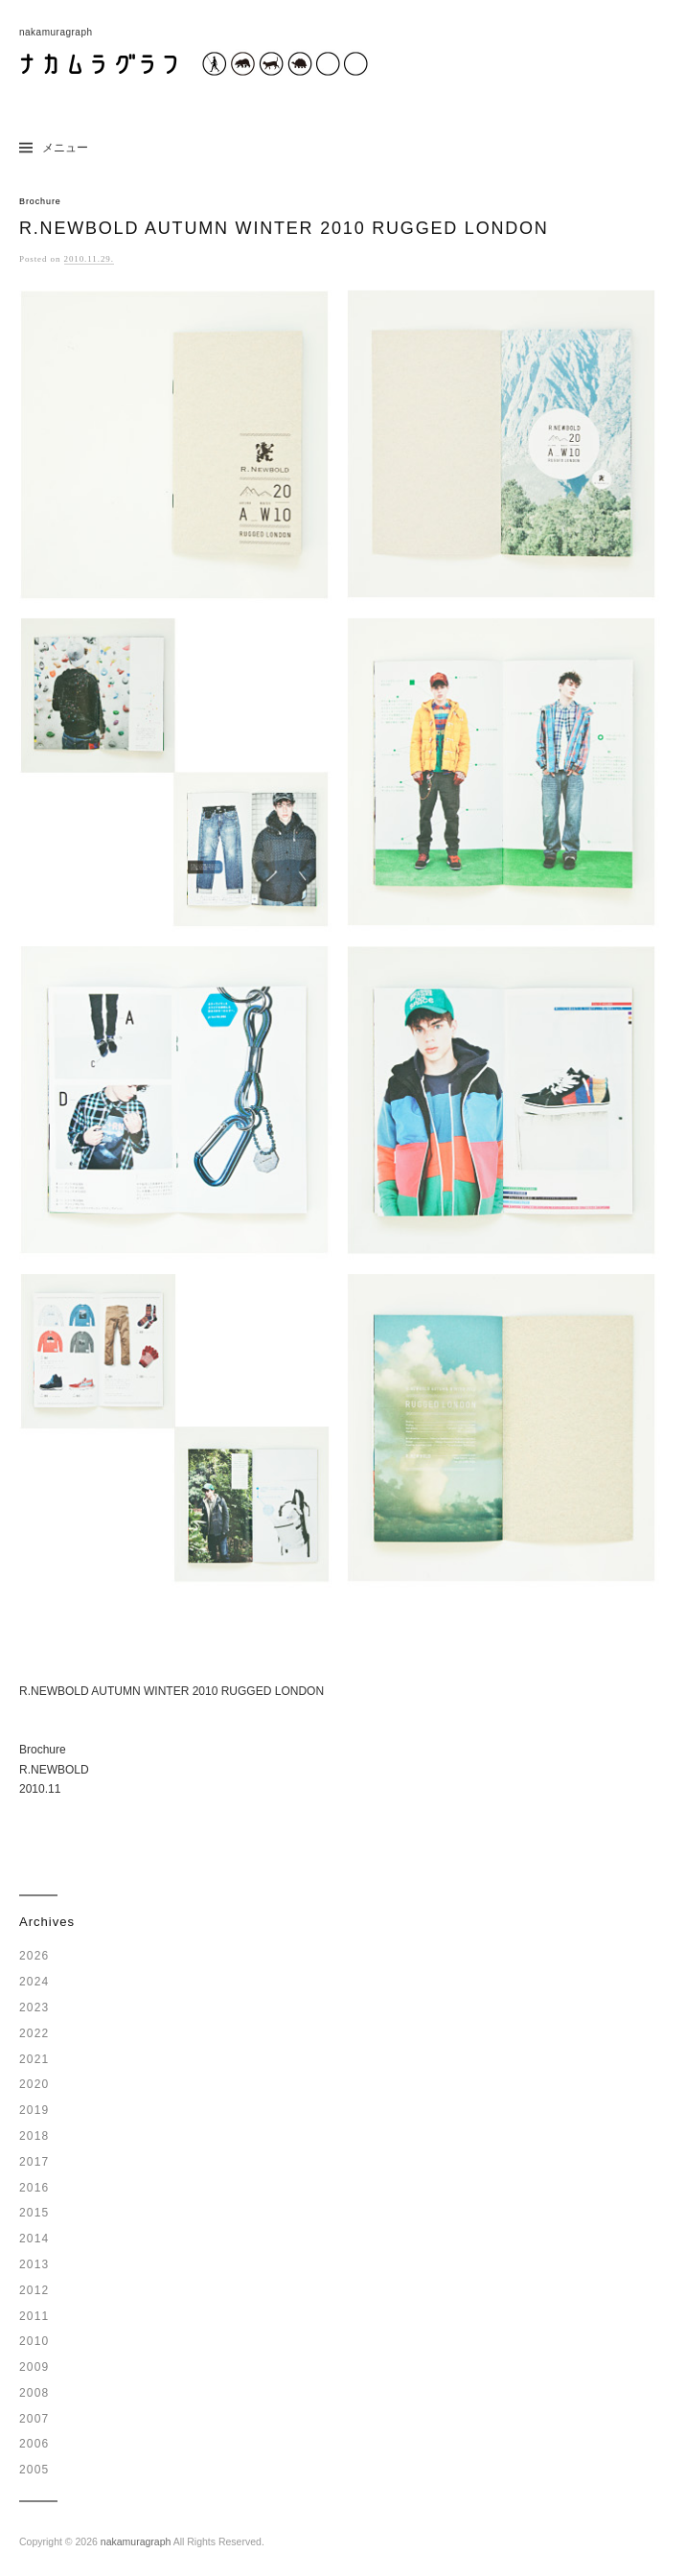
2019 (34, 2110)
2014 (34, 2238)
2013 (34, 2264)
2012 (34, 2290)
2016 (34, 2187)
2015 (34, 2212)
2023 (34, 2007)
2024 (34, 1981)
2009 (34, 2367)
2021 (34, 2059)
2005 (34, 2469)
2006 (34, 2443)
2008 (34, 2393)
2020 (34, 2084)
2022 (34, 2033)
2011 (34, 2316)
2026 (34, 1955)
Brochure (40, 201)
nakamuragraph (136, 2541)
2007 (34, 2418)
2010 (34, 2341)
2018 (34, 2136)
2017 (34, 2162)
